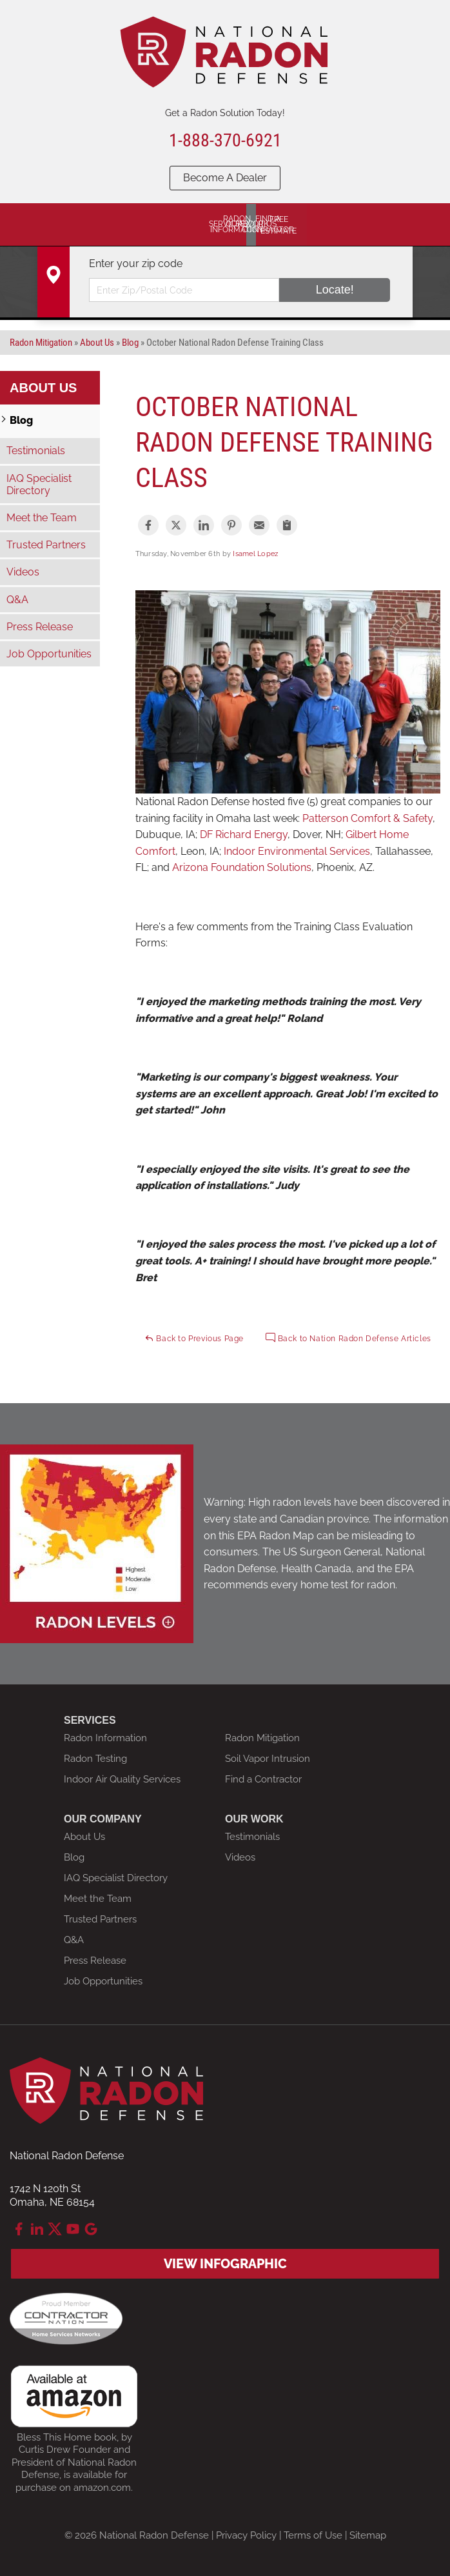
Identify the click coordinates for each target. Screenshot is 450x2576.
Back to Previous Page (194, 1337)
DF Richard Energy (244, 834)
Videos (22, 571)
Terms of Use (313, 2535)
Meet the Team (41, 517)
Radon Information (105, 1737)
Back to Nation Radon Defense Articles (348, 1337)
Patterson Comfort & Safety (367, 817)
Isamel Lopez (255, 553)
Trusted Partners (46, 544)
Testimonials (35, 450)
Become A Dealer (225, 178)
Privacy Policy (246, 2535)
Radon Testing (95, 1758)
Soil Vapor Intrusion (267, 1758)
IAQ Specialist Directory (39, 483)
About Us (43, 387)
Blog (21, 420)
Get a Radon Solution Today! (225, 113)
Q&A (17, 598)
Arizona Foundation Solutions (241, 867)
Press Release (39, 626)
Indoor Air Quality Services (122, 1778)
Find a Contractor (263, 1778)
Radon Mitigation (262, 1737)
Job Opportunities (49, 653)
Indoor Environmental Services (297, 850)
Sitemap (367, 2535)
